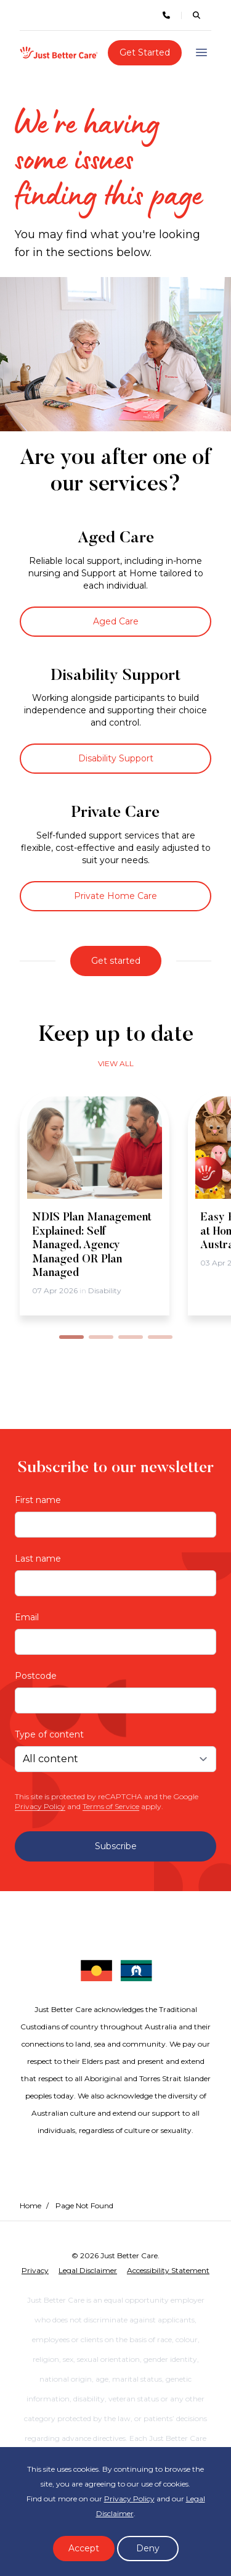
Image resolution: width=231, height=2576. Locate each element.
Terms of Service (111, 1806)
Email (27, 1617)
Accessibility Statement (168, 2270)
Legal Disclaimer (88, 2270)
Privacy (35, 2270)
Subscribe (116, 1846)
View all (116, 1063)
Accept (83, 2548)
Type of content (49, 1734)
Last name (38, 1558)
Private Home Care (115, 895)
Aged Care (116, 621)
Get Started (145, 52)
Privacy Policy (40, 1806)
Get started (115, 960)
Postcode (36, 1675)
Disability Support (115, 758)
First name (38, 1499)
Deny (148, 2548)
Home (30, 2205)
